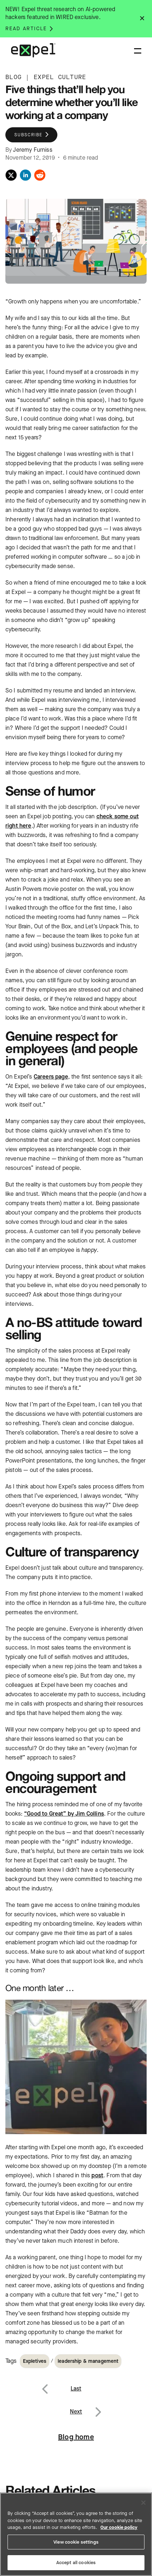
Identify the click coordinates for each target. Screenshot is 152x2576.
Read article (26, 28)
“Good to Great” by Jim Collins (64, 1813)
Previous (53, 2384)
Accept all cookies (76, 2562)
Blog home (76, 2437)
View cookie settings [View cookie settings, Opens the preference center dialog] (76, 2542)
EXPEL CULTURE (60, 77)
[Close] (143, 2503)
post (97, 2175)
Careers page (51, 1076)
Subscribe (28, 135)
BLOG (13, 77)
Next (97, 2407)
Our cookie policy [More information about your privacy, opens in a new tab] (118, 2527)
